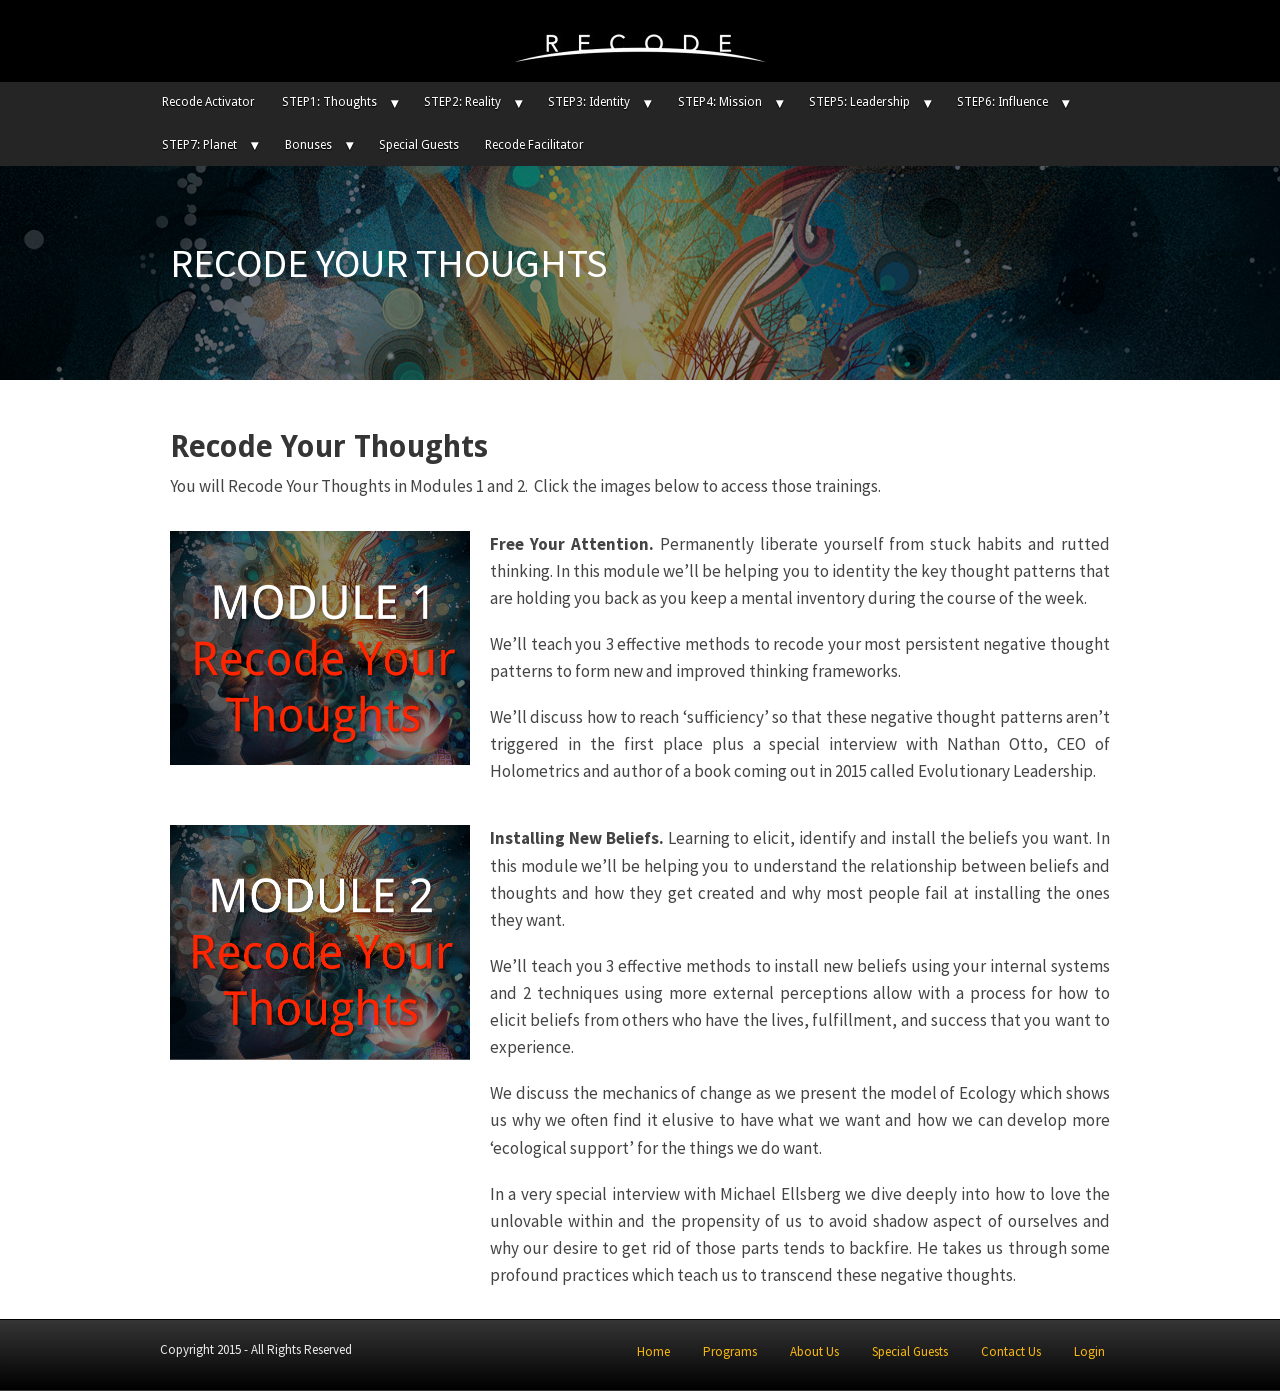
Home (653, 1351)
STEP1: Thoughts (329, 102)
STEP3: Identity (589, 102)
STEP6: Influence (1002, 102)
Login (1089, 1351)
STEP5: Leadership (859, 102)
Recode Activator (208, 102)
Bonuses (308, 145)
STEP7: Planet (199, 145)
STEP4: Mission (720, 102)
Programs (730, 1351)
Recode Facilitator (534, 145)
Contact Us (1011, 1351)
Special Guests (419, 145)
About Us (814, 1351)
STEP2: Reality (462, 102)
